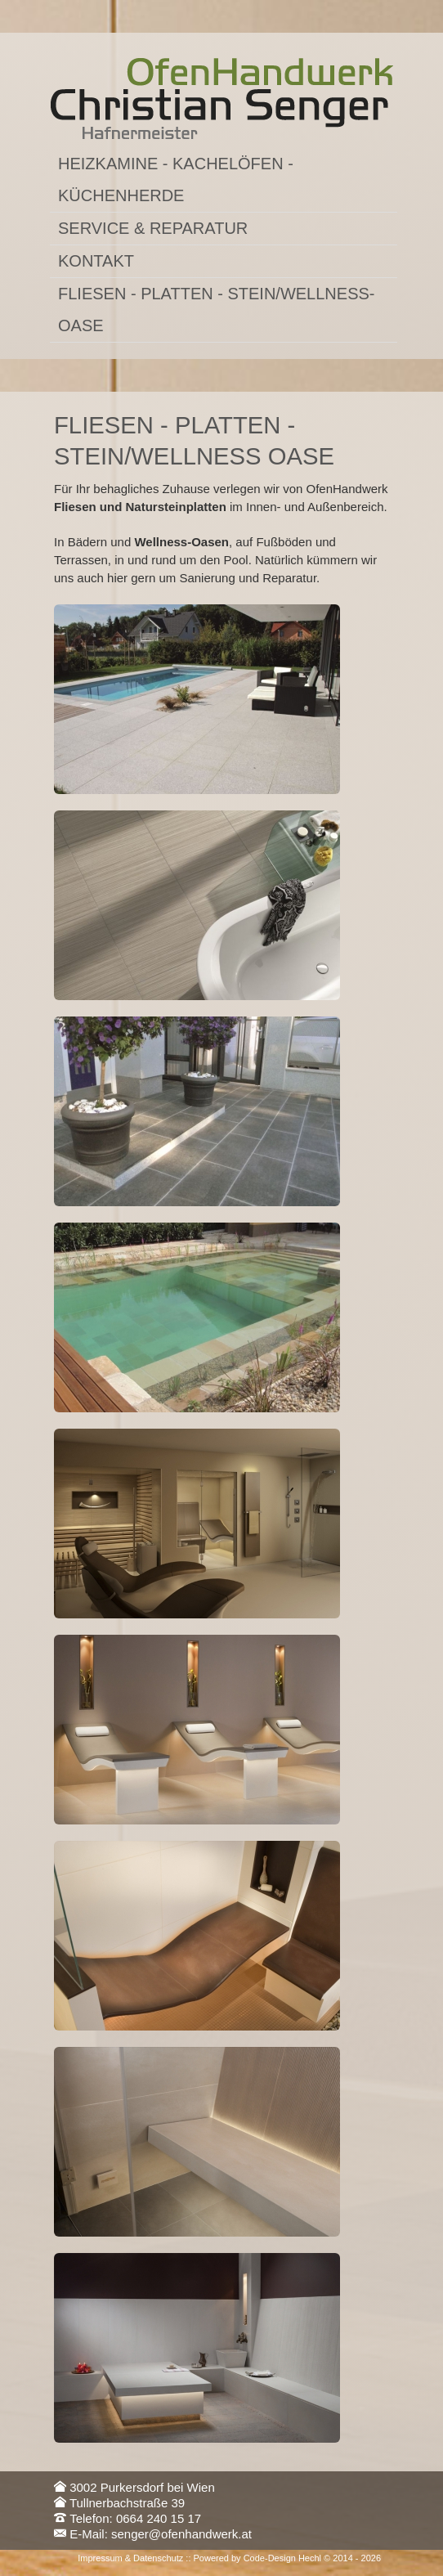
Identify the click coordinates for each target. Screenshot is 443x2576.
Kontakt (96, 261)
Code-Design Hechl (282, 2558)
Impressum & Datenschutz (130, 2558)
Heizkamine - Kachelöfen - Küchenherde (175, 179)
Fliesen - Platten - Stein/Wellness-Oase (216, 309)
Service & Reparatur (153, 228)
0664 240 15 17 (158, 2518)
